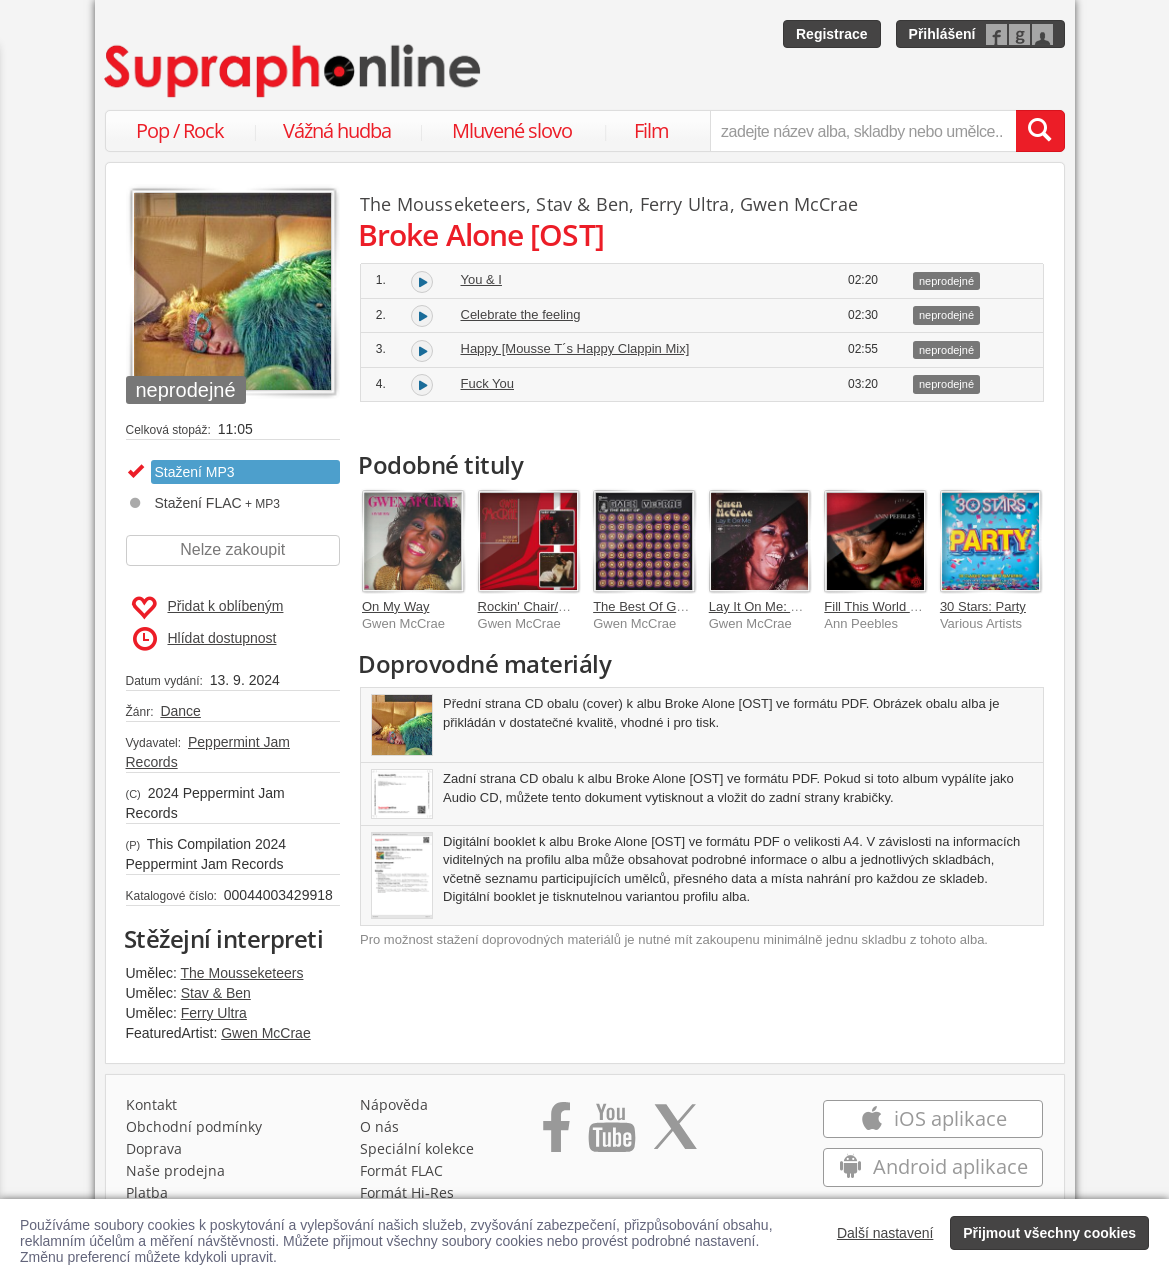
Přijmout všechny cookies (1049, 1233)
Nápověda (394, 1104)
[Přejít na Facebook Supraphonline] (556, 1134)
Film (651, 130)
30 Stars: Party (983, 606)
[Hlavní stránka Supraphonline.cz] (294, 71)
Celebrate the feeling (521, 314)
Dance (180, 711)
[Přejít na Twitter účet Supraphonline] (675, 1134)
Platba (147, 1192)
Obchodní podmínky (194, 1126)
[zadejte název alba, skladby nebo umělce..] (862, 131)
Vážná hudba (337, 130)
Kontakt (151, 1104)
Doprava (154, 1148)
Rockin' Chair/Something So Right (576, 606)
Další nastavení (885, 1233)
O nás (379, 1126)
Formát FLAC (401, 1170)
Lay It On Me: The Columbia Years (808, 606)
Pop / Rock (180, 130)
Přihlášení (942, 34)
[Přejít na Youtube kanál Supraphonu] (611, 1134)
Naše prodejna (175, 1170)
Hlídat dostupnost (205, 639)
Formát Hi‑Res (407, 1192)
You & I (481, 279)
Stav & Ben (216, 993)
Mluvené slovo (512, 130)
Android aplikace (933, 1166)
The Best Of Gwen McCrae (671, 606)
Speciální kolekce (417, 1148)
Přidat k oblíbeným (207, 608)
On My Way (395, 606)
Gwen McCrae (265, 1033)
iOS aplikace (933, 1118)
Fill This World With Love (895, 606)
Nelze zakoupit (232, 549)
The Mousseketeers (242, 973)
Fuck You (488, 383)
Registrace (832, 34)
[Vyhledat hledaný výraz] (1040, 131)
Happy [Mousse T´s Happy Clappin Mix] (575, 348)
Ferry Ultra (214, 1013)
